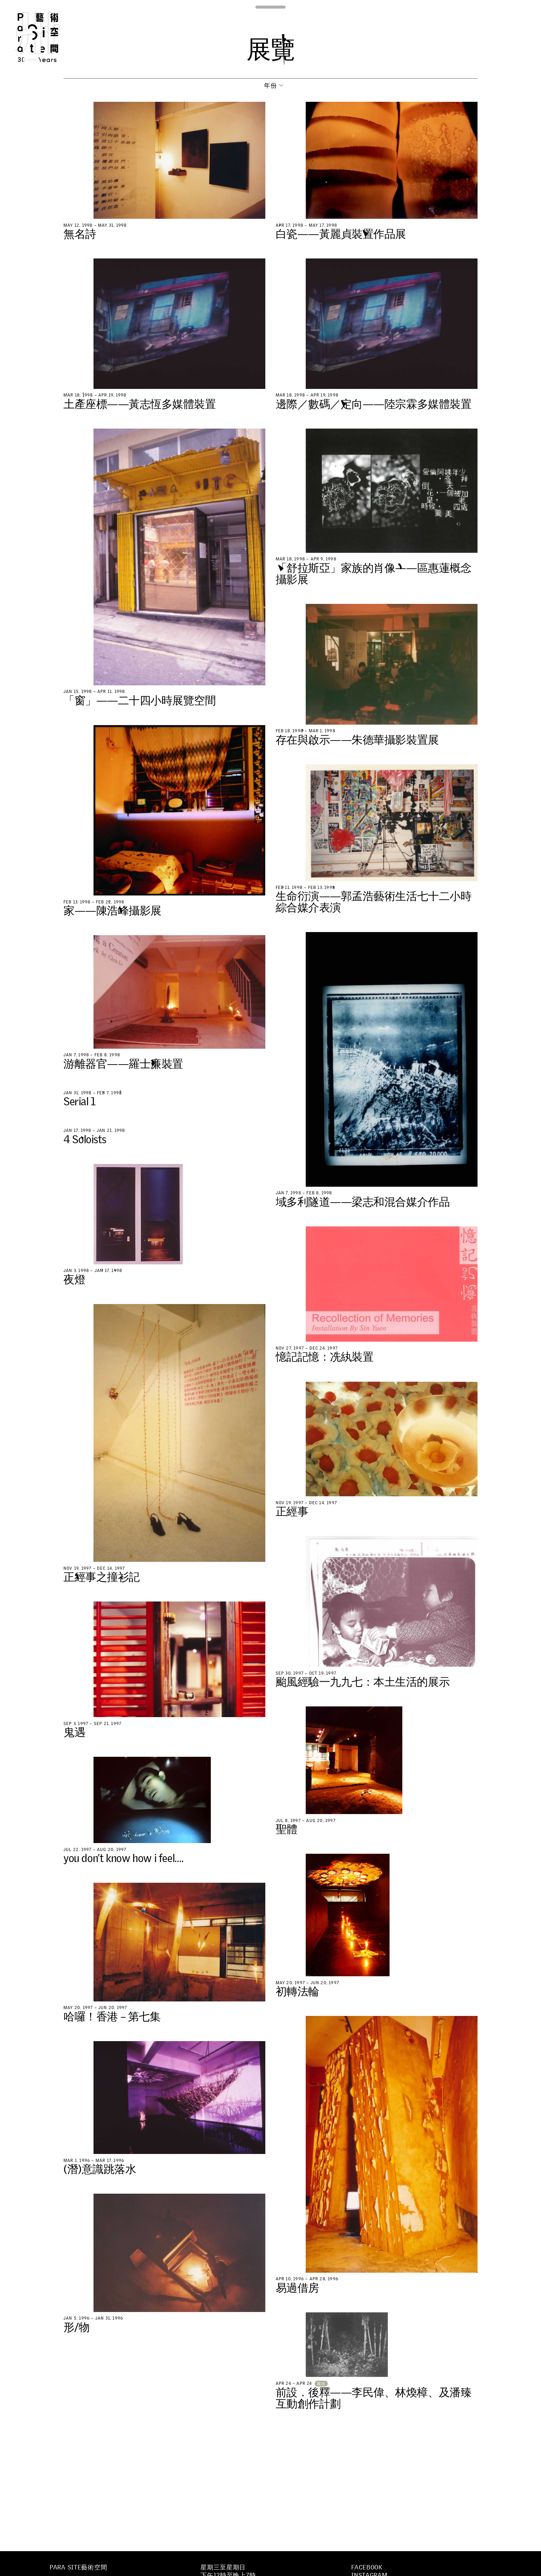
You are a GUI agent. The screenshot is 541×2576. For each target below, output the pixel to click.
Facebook (367, 2567)
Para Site (49, 37)
